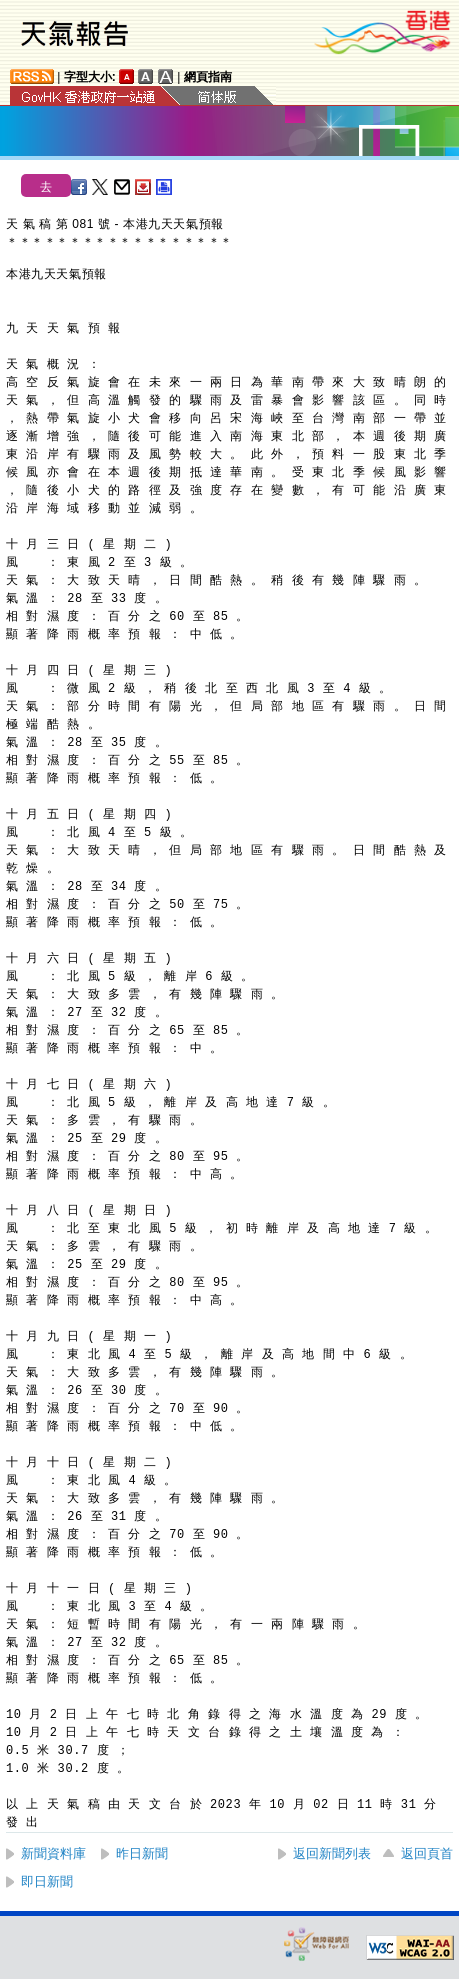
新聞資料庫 (53, 1853)
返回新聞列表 (332, 1853)
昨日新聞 (142, 1853)
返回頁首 (427, 1853)
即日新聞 (47, 1881)
